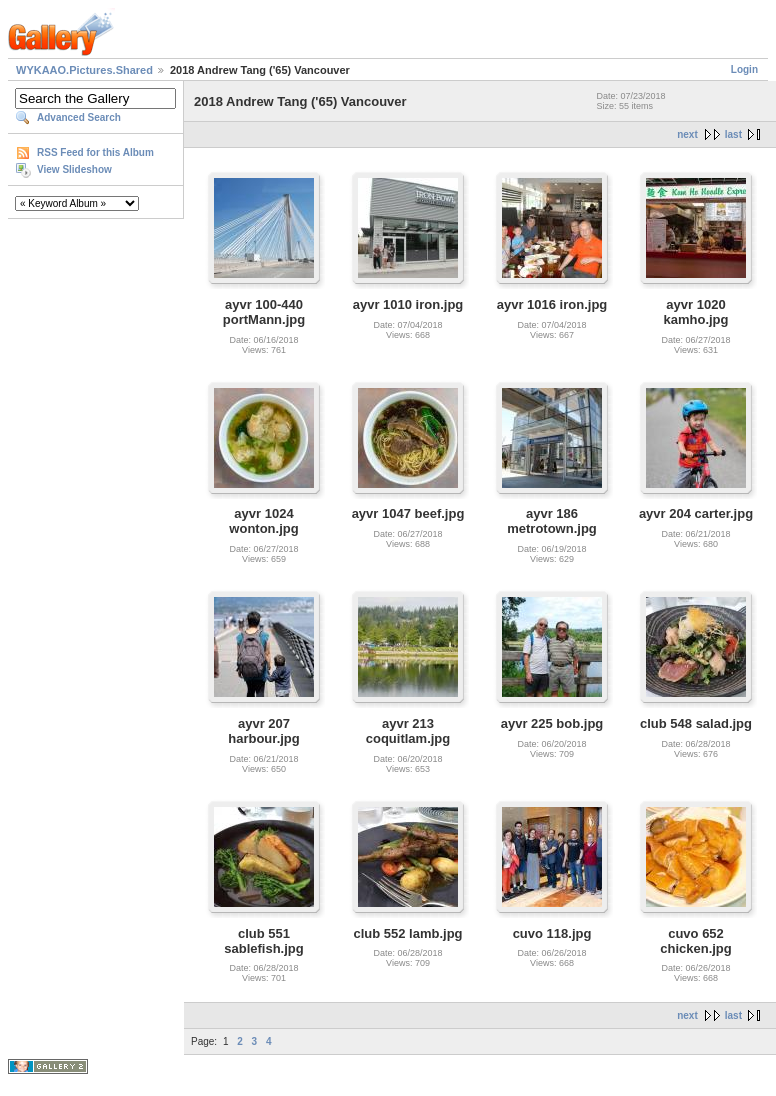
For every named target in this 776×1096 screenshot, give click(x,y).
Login (744, 69)
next (687, 134)
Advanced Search (79, 117)
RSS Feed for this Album (95, 152)
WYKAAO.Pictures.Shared (84, 70)
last (733, 134)
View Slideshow (74, 169)
